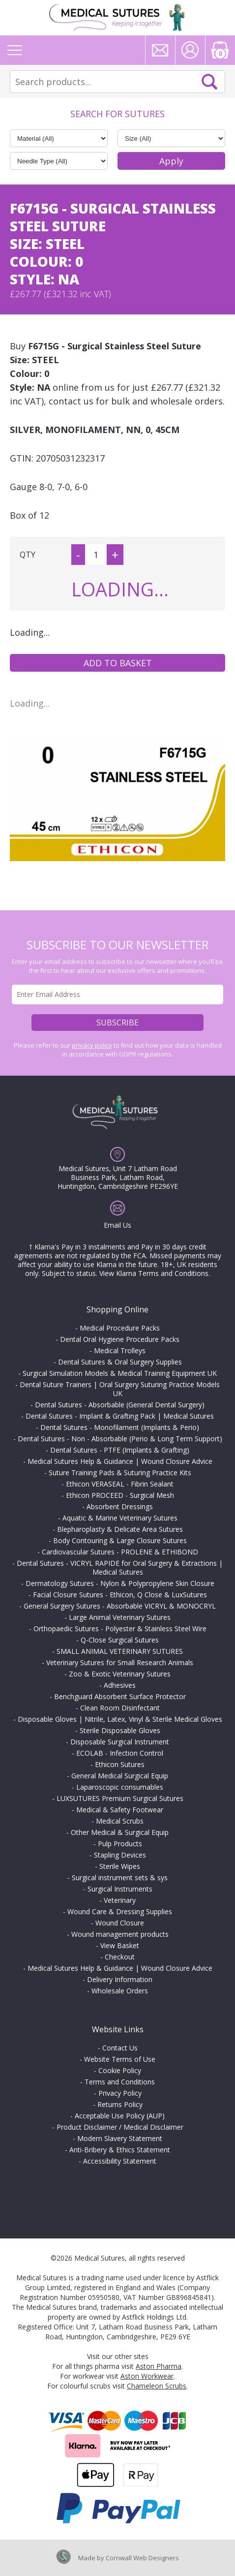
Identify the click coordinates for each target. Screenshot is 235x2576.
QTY (27, 554)
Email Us (117, 1225)
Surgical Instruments (120, 1888)
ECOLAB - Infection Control (119, 1753)
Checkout (120, 1956)
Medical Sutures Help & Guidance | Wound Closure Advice (120, 1461)
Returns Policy (120, 2104)
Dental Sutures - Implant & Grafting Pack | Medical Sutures (120, 1416)
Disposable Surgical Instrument (119, 1741)
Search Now (209, 81)
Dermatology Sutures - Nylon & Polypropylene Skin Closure (120, 1583)
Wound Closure (119, 1922)
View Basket (119, 1945)
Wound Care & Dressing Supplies (119, 1911)
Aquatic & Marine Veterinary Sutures (119, 1517)
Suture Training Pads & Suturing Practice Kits (120, 1472)
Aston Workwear (147, 2376)
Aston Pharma (158, 2366)
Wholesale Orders (119, 1990)
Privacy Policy (120, 2093)
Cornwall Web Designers (142, 2557)
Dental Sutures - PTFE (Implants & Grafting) (119, 1450)
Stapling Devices (120, 1855)
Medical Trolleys (120, 1350)
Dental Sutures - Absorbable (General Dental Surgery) (120, 1404)
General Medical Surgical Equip (119, 1775)
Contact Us (120, 2047)
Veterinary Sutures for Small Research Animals (119, 1662)
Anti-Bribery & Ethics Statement (119, 2149)
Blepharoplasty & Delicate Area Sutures (120, 1529)
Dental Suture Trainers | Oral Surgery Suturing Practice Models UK (120, 1389)
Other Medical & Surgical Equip (120, 1832)
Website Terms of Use (119, 2059)
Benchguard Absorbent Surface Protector (120, 1696)
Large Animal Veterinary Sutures (120, 1617)
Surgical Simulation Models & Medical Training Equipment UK (120, 1373)
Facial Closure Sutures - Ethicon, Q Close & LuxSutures (120, 1594)
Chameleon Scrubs (156, 2385)
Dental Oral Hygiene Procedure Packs (119, 1339)
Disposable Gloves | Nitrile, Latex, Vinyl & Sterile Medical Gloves (120, 1719)
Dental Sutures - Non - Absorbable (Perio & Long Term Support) (120, 1438)
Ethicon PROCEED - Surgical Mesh (120, 1495)
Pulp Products (120, 1843)
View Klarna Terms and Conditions (153, 1273)
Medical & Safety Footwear (119, 1809)
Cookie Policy (119, 2070)
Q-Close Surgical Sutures (120, 1640)
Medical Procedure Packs (120, 1328)
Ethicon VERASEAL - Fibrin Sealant (120, 1484)
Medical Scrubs (120, 1821)
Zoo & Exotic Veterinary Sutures (120, 1673)
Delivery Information (119, 1979)
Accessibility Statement (119, 2161)
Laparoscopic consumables (119, 1787)
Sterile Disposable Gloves (120, 1730)
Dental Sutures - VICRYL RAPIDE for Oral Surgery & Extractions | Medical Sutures (120, 1567)
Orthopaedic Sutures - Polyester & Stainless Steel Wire (119, 1628)
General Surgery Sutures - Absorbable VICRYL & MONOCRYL (120, 1606)
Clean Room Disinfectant (120, 1707)
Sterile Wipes (119, 1866)
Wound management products (120, 1934)
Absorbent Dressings (120, 1506)
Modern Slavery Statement (119, 2138)
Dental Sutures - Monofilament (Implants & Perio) (119, 1427)
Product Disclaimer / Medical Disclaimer (120, 2127)
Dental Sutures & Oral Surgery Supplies (120, 1361)
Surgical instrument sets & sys (120, 1877)
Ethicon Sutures (120, 1764)
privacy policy (92, 1045)
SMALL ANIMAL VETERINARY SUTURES (120, 1651)
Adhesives (120, 1685)
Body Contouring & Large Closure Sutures (120, 1540)
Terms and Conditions (120, 2081)
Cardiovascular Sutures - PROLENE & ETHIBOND (120, 1551)
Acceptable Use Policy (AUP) (120, 2115)
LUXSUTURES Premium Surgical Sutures (120, 1798)
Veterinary (120, 1900)
